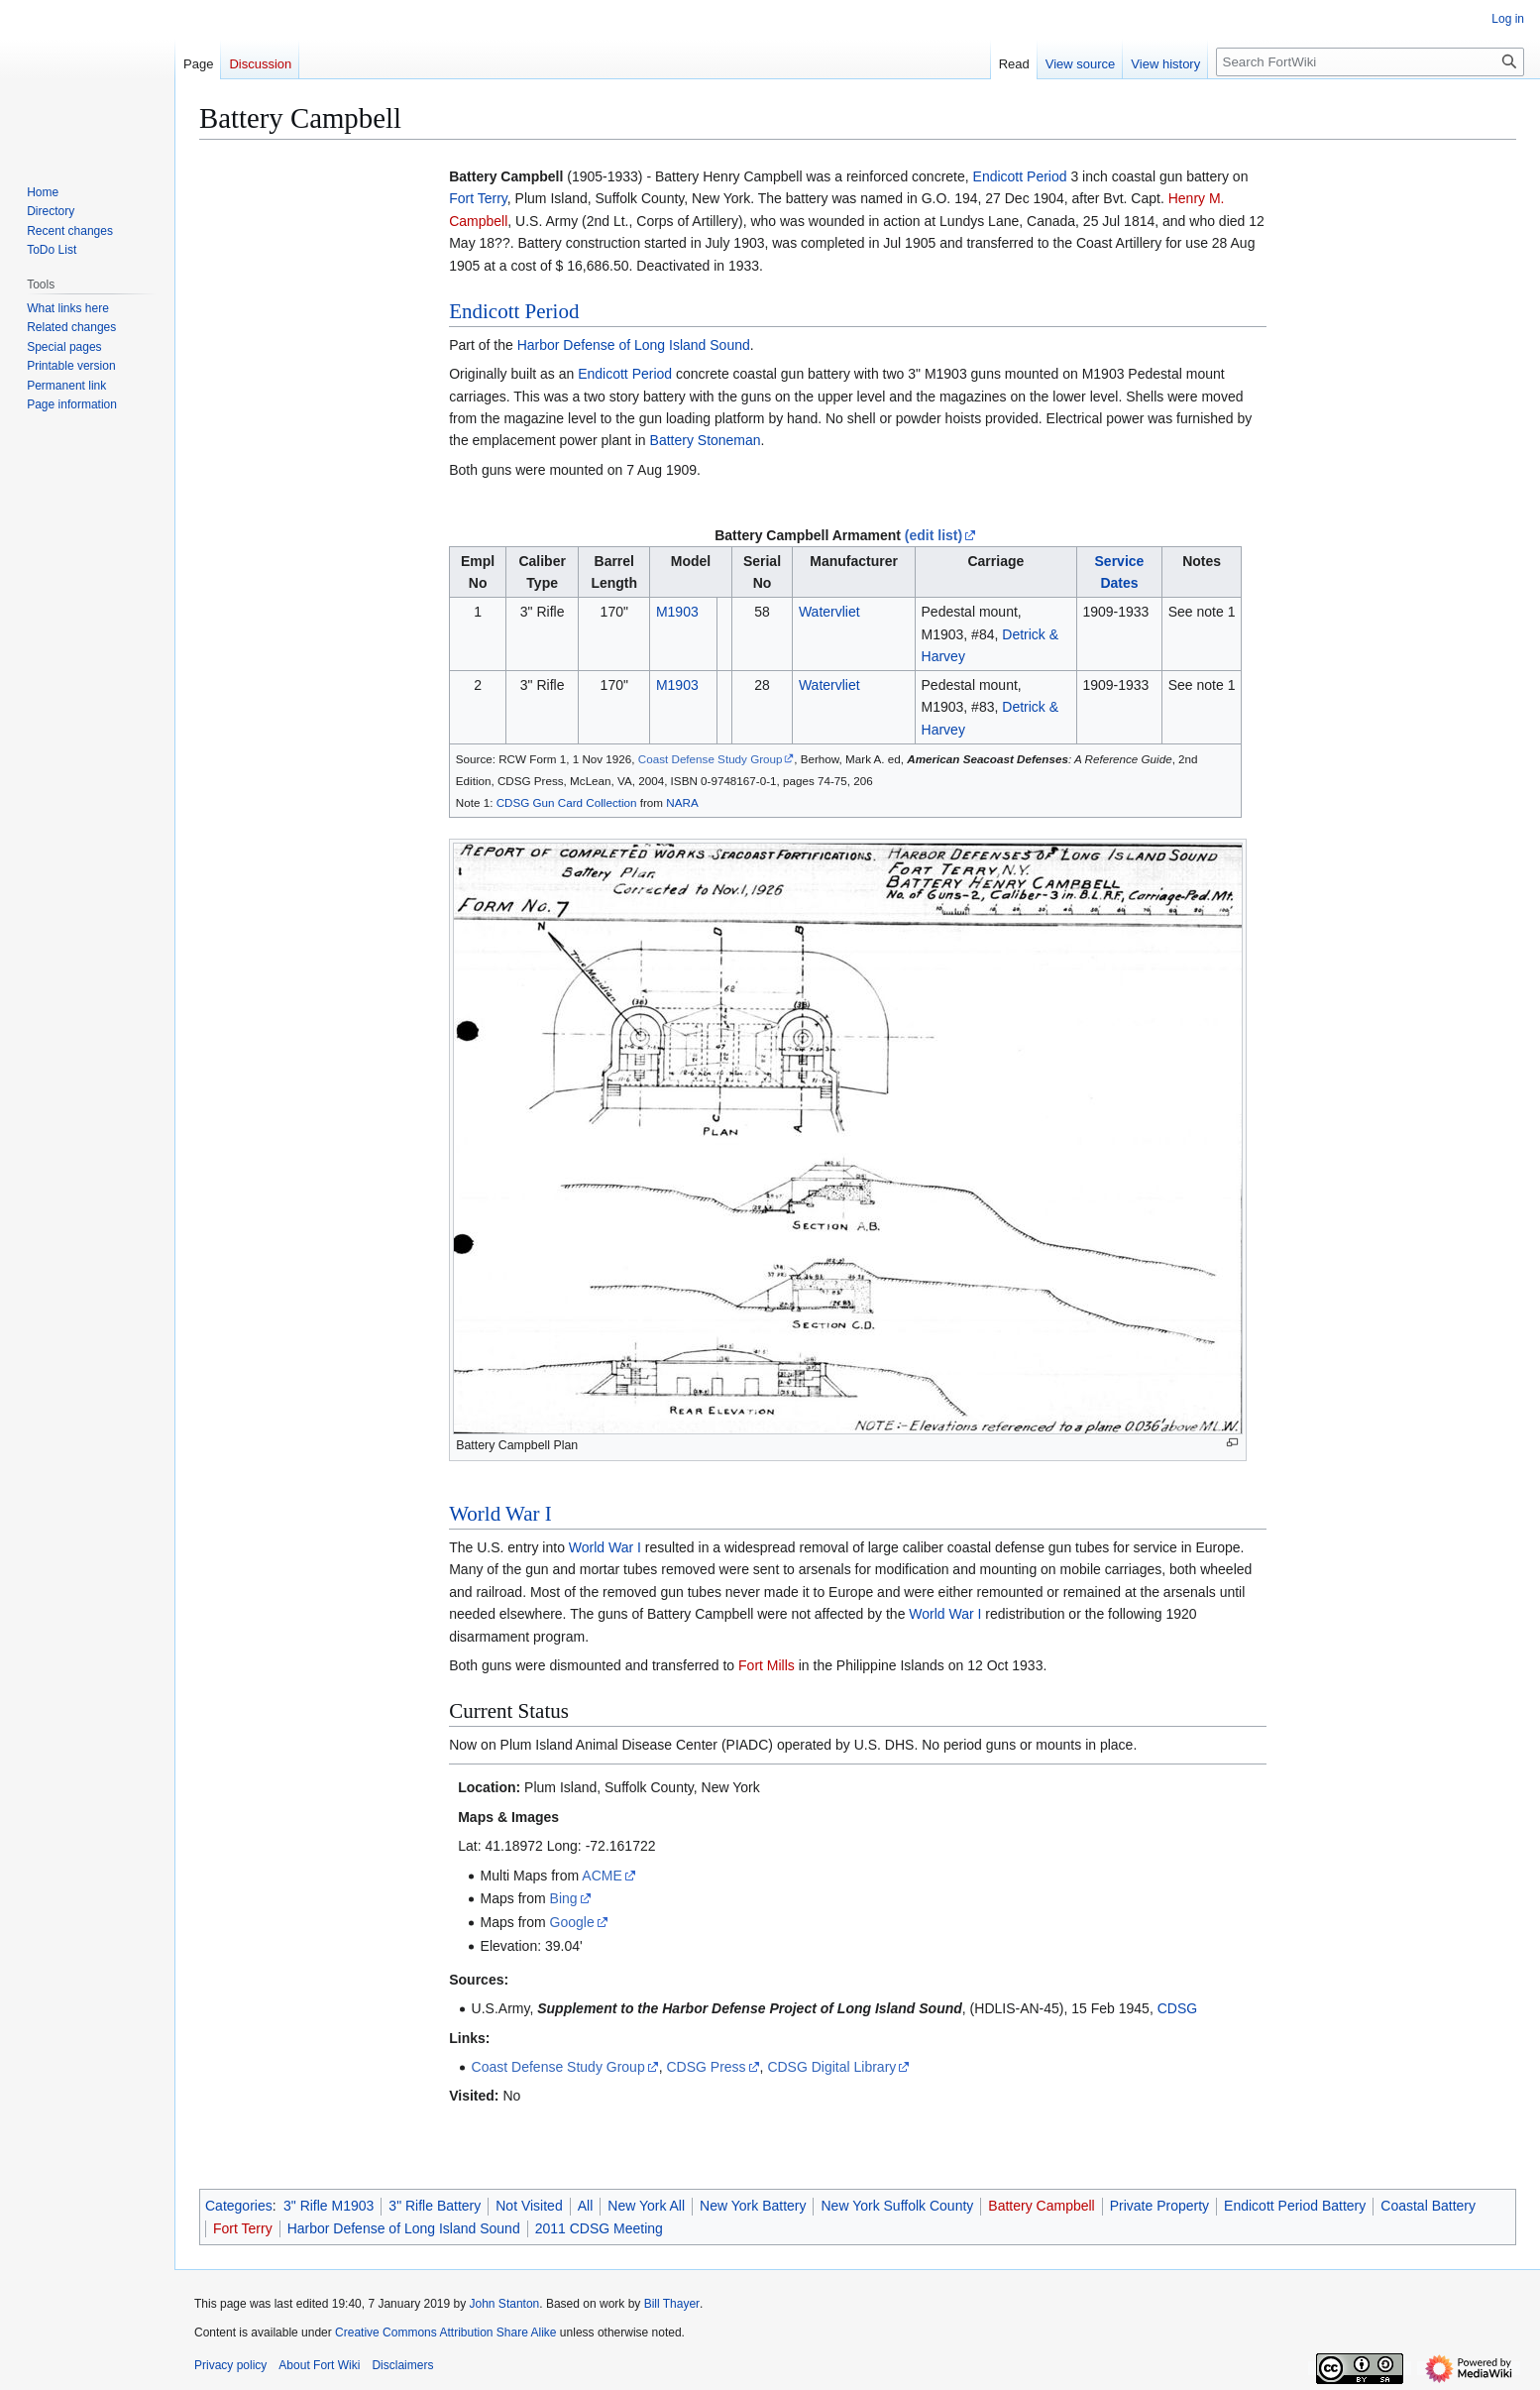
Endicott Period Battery (1295, 2206)
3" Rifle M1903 (328, 2206)
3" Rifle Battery (434, 2206)
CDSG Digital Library (831, 2067)
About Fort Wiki (319, 2365)
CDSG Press (705, 2067)
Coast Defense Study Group (710, 758)
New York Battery (753, 2206)
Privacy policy (230, 2365)
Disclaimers (402, 2365)
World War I (500, 1514)
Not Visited (528, 2206)
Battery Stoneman (705, 440)
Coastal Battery (1428, 2206)
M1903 (677, 612)
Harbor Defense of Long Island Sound (633, 345)
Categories (239, 2206)
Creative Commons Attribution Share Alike (445, 2332)
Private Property (1159, 2206)
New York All (646, 2206)
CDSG (1177, 2008)
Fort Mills (766, 1665)
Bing (564, 1898)
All (586, 2206)
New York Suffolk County (897, 2206)
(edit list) (933, 535)
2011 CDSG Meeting (599, 2228)
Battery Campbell (1041, 2206)
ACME (601, 1875)
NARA (682, 802)
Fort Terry (478, 198)
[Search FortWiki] (1370, 62)
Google (572, 1922)
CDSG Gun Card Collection (566, 802)
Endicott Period (1020, 176)
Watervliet (829, 612)
